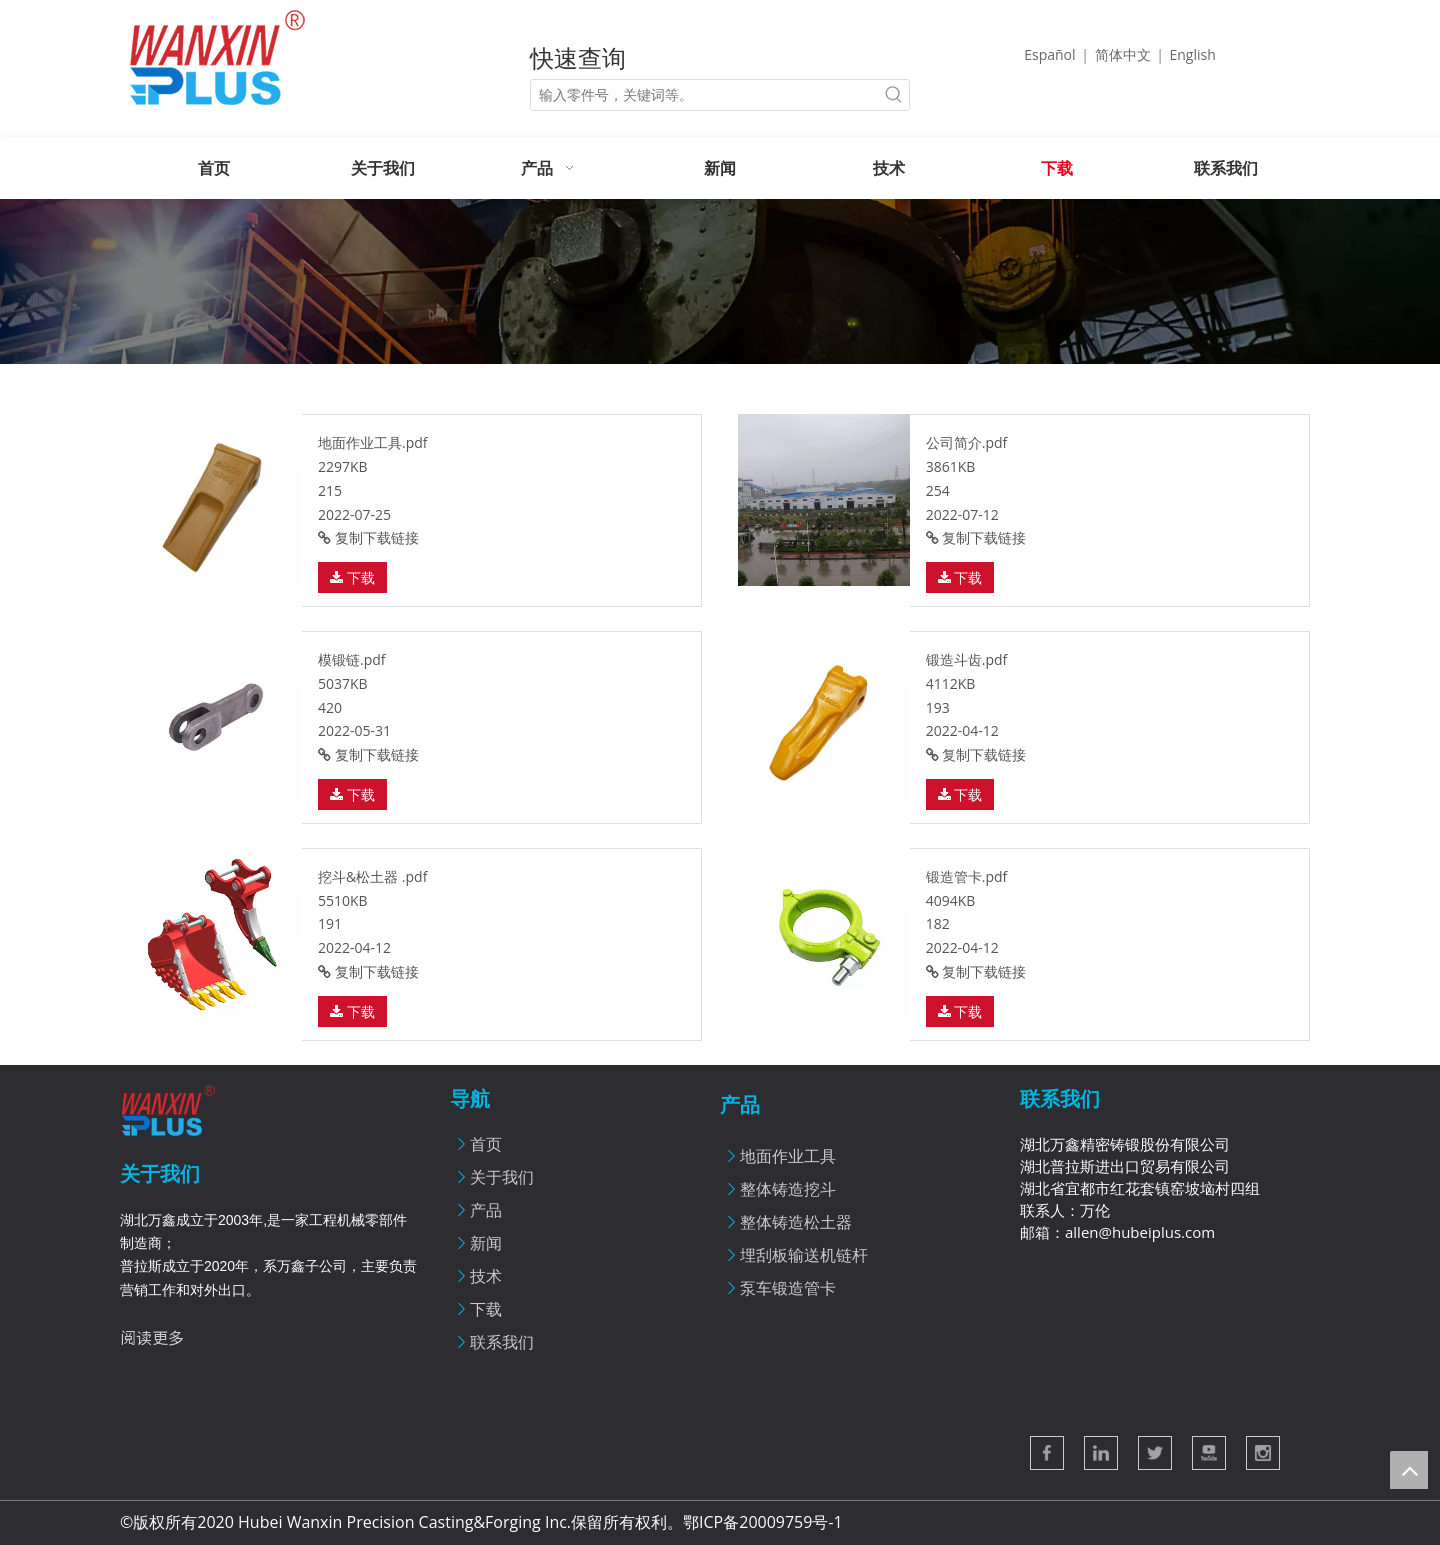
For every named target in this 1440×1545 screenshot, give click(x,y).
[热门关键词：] (894, 95)
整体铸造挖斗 (788, 1189)
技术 (486, 1276)
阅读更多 (152, 1337)
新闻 (486, 1243)
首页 (486, 1144)
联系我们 (502, 1342)
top (1409, 1470)
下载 (352, 577)
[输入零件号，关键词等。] (705, 95)
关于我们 (502, 1177)
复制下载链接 (368, 537)
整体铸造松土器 (796, 1222)
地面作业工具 (788, 1156)
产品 (486, 1210)
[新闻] (720, 281)
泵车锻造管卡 (788, 1288)
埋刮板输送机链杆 (804, 1255)
